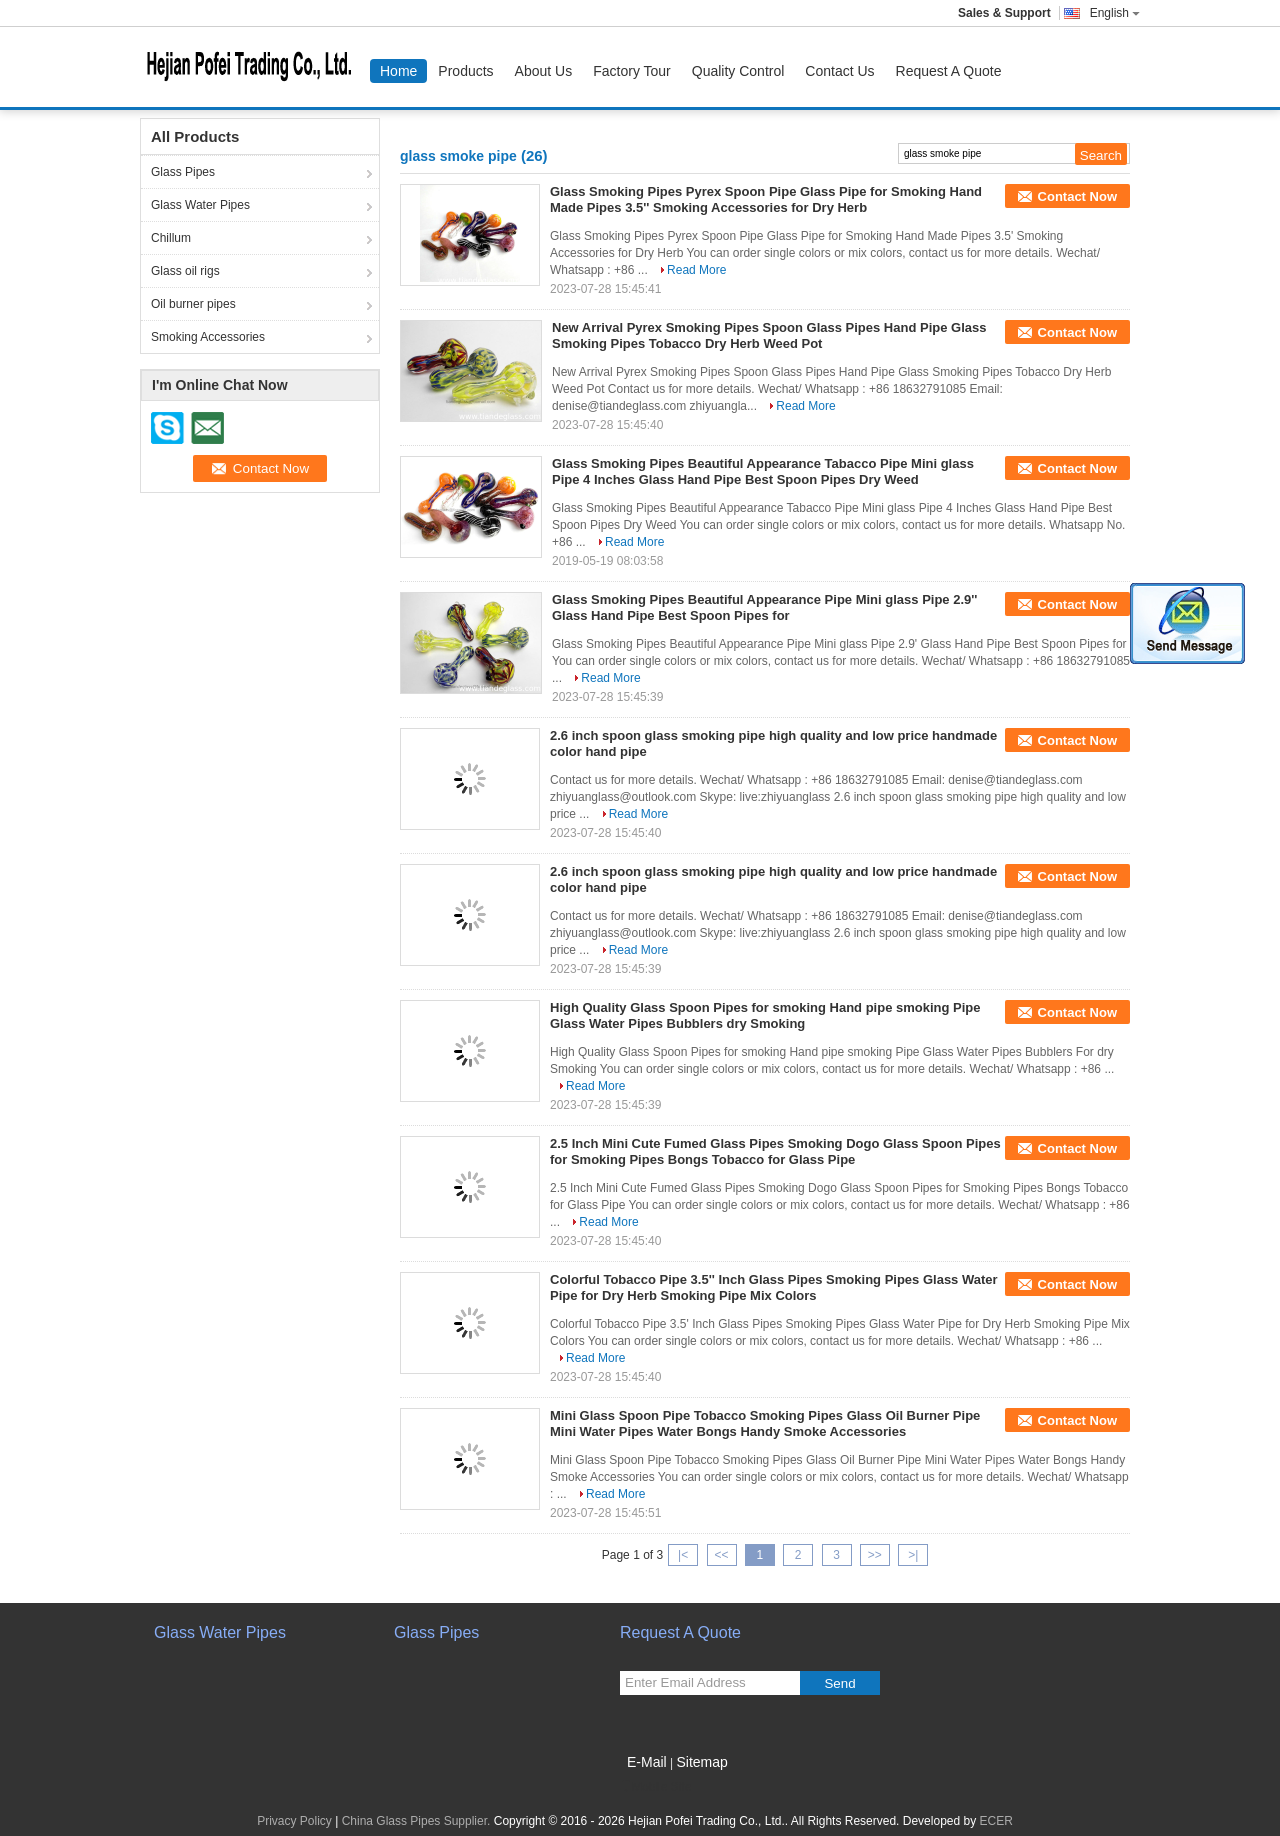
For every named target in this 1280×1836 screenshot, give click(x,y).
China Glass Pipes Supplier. (418, 1821)
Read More (696, 270)
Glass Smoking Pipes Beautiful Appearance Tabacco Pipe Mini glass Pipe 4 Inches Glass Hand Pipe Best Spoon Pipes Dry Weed (763, 471)
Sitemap (701, 1762)
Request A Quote (949, 71)
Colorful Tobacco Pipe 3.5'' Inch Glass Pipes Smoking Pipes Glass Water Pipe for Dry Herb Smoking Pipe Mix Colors (774, 1287)
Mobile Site (655, 1787)
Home (398, 71)
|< (683, 1555)
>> (875, 1555)
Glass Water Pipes (200, 205)
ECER (996, 1821)
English (1115, 13)
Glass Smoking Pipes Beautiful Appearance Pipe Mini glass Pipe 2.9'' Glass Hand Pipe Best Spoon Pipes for (764, 607)
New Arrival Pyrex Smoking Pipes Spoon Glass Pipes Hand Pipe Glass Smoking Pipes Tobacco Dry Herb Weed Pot (769, 335)
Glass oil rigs (185, 271)
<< (721, 1555)
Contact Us (839, 71)
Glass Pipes (183, 172)
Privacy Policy (294, 1821)
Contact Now (1077, 196)
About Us (544, 71)
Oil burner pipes (193, 304)
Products (465, 71)
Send (839, 1683)
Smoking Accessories (208, 337)
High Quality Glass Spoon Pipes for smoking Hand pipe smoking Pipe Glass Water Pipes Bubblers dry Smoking (765, 1015)
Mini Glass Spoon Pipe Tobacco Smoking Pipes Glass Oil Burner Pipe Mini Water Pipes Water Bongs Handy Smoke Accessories (765, 1423)
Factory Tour (632, 71)
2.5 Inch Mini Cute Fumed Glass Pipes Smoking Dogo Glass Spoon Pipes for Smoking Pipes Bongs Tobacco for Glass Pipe (775, 1151)
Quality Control (738, 71)
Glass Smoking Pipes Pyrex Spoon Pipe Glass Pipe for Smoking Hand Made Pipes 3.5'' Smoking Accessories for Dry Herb (766, 199)
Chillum (171, 238)
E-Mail (647, 1762)
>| (913, 1555)
